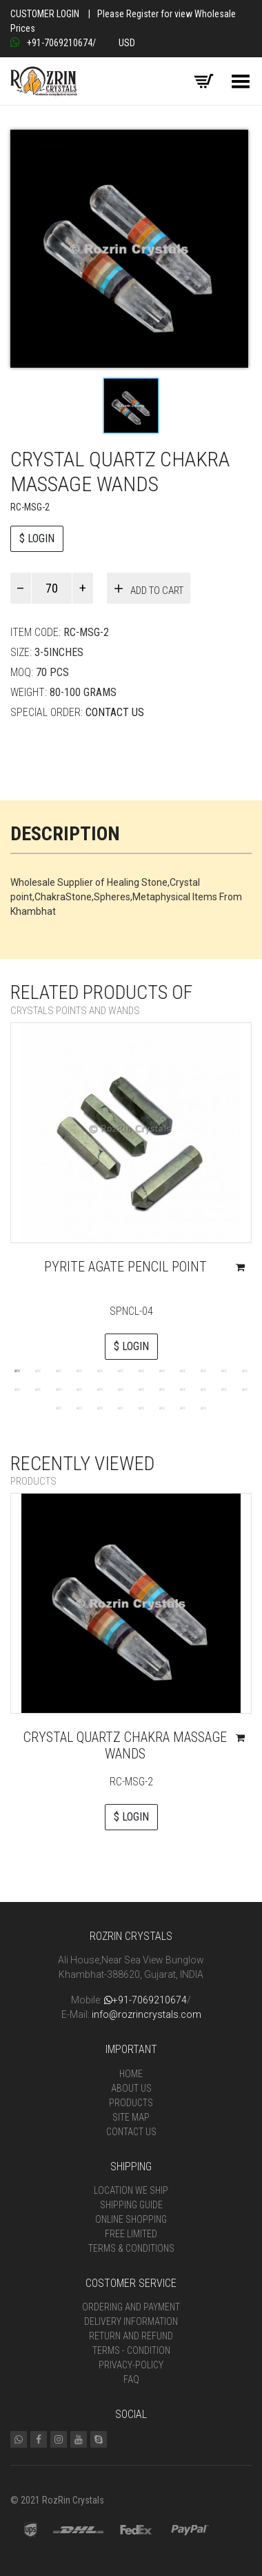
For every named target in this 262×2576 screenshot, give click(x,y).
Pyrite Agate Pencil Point (125, 1266)
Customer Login (44, 13)
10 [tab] (203, 1370)
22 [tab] (203, 1389)
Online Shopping (131, 2219)
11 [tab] (224, 1370)
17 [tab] (100, 1389)
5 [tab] (100, 1370)
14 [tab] (38, 1389)
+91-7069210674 (51, 42)
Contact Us (114, 712)
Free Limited (131, 2233)
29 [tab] (141, 1407)
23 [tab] (224, 1389)
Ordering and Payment (131, 2306)
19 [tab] (141, 1389)
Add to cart (156, 590)
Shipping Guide (131, 2204)
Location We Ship (131, 2190)
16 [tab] (79, 1389)
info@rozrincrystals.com (146, 2014)
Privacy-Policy (131, 2364)
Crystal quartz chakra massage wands (125, 1745)
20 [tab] (162, 1389)
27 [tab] (100, 1407)
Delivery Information (131, 2321)
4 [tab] (79, 1370)
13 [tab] (17, 1389)
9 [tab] (183, 1370)
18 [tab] (121, 1389)
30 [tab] (162, 1407)
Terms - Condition (131, 2350)
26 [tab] (79, 1407)
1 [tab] (17, 1370)
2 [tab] (38, 1370)
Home (131, 2073)
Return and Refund (131, 2335)
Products (131, 2102)
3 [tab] (59, 1370)
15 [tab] (59, 1389)
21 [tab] (183, 1389)
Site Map (131, 2117)
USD (127, 42)
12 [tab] (245, 1370)
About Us (131, 2088)
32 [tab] (203, 1407)
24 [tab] (245, 1389)
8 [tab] (162, 1370)
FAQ (131, 2379)
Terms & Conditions (131, 2248)
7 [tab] (141, 1370)
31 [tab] (183, 1407)
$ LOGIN (36, 538)
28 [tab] (121, 1407)
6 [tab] (121, 1370)
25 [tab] (59, 1407)
